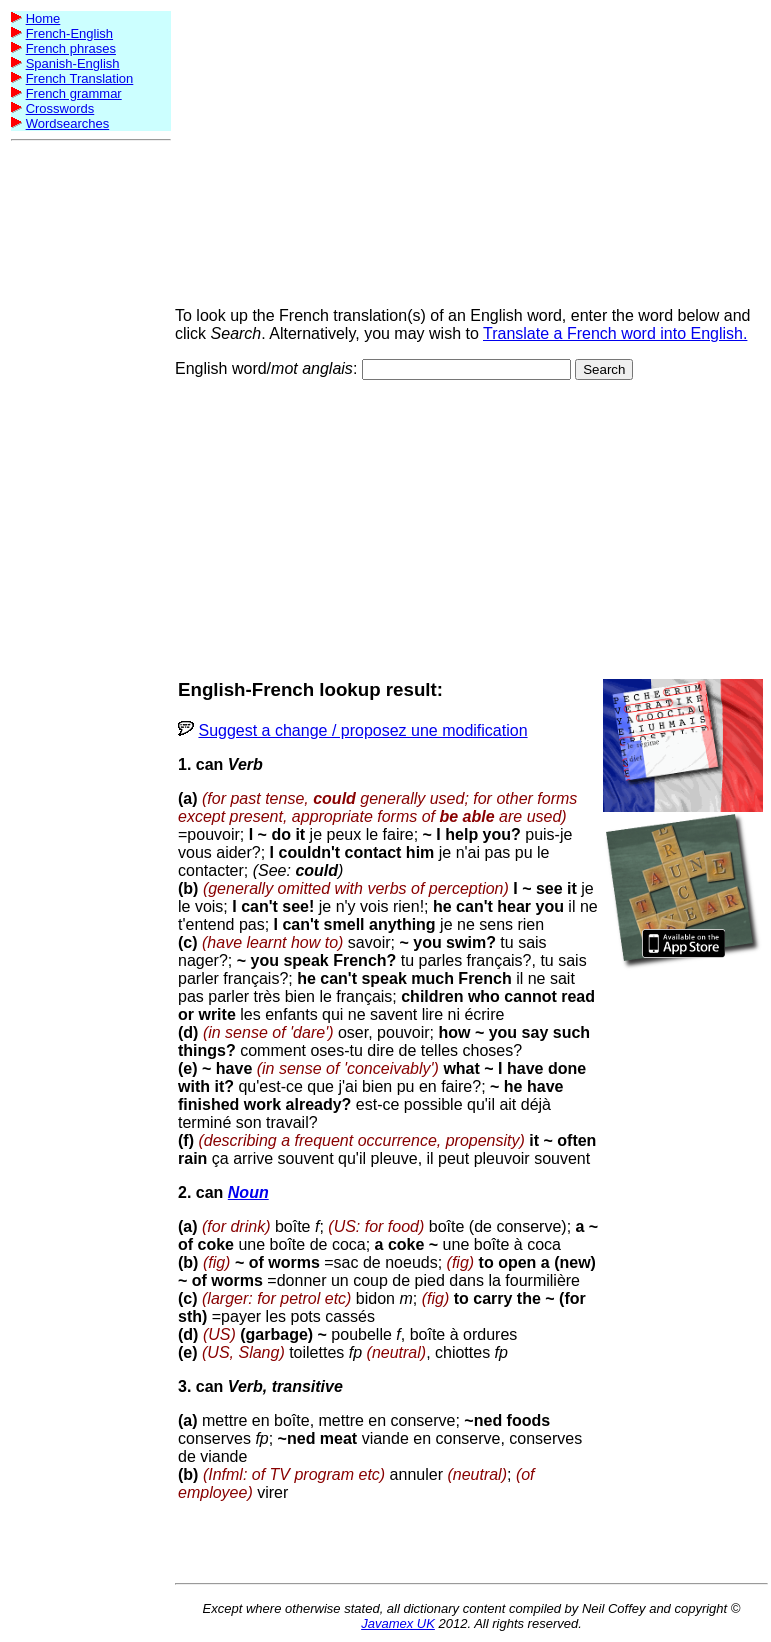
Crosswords (60, 108)
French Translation (80, 78)
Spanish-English (73, 63)
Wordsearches (68, 123)
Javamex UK (398, 1623)
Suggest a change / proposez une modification (362, 730)
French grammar (74, 93)
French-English (69, 33)
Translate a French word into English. (615, 333)
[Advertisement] (91, 449)
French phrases (71, 48)
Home (43, 18)
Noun (248, 1192)
